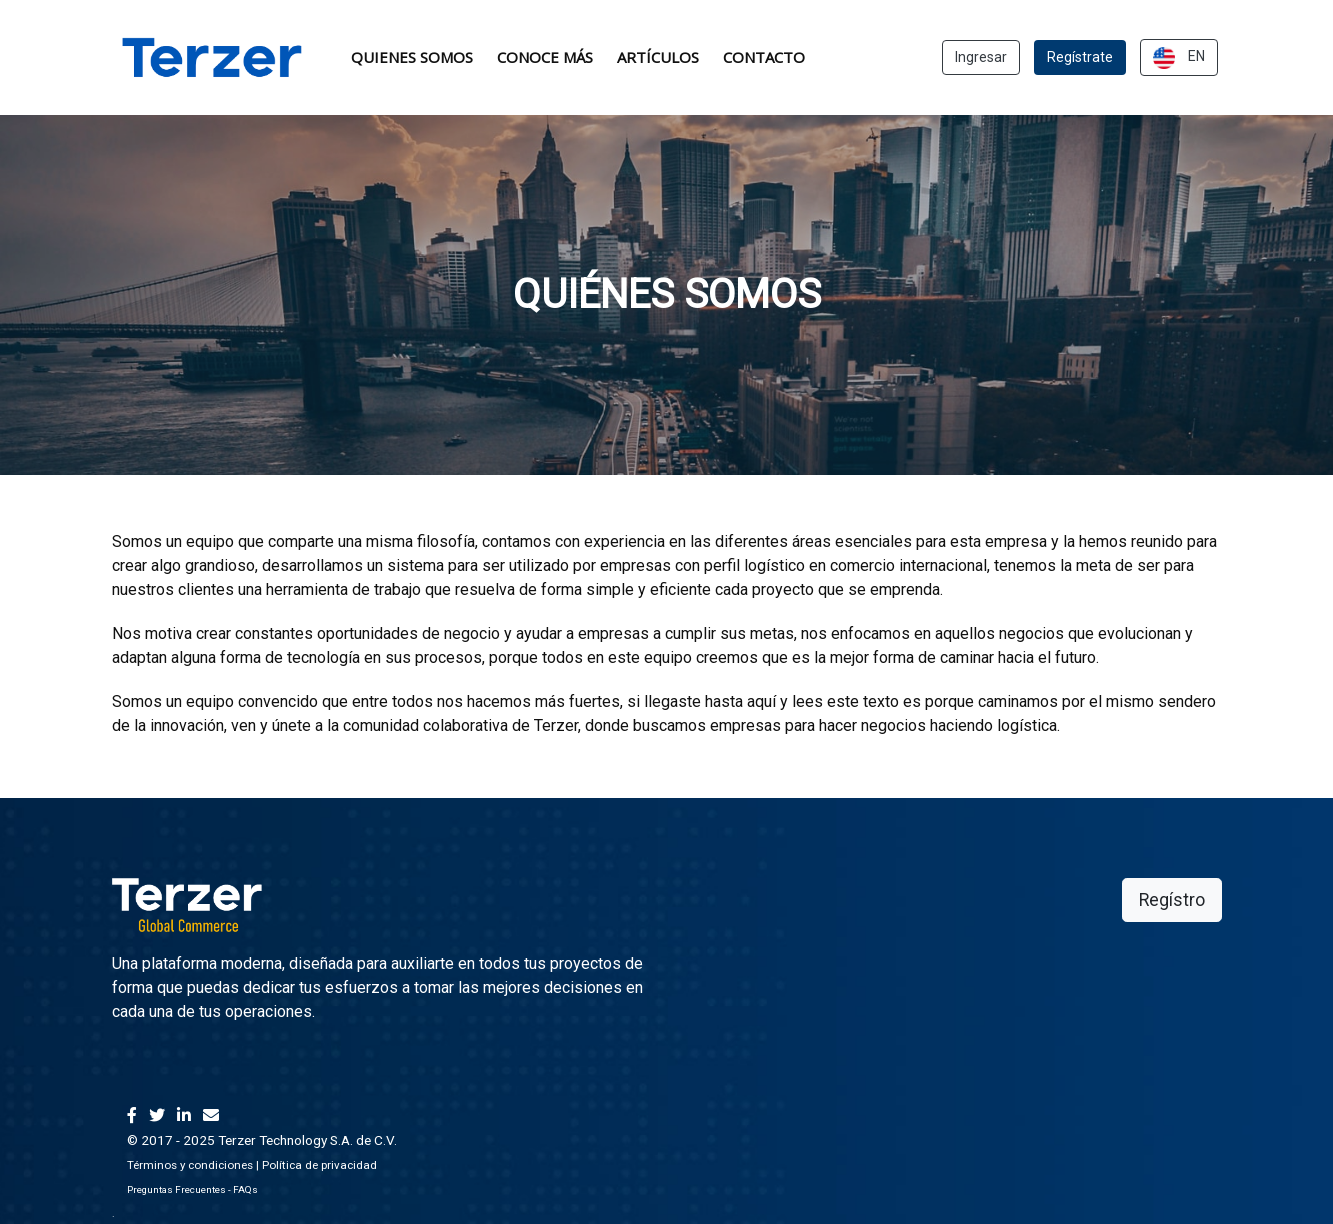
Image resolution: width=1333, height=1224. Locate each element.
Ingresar (981, 57)
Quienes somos (412, 57)
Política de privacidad (319, 1165)
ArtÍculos (658, 57)
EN (1179, 58)
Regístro (1172, 900)
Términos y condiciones (190, 1165)
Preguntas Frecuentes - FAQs (192, 1189)
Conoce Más (545, 57)
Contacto (764, 57)
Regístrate (1080, 57)
